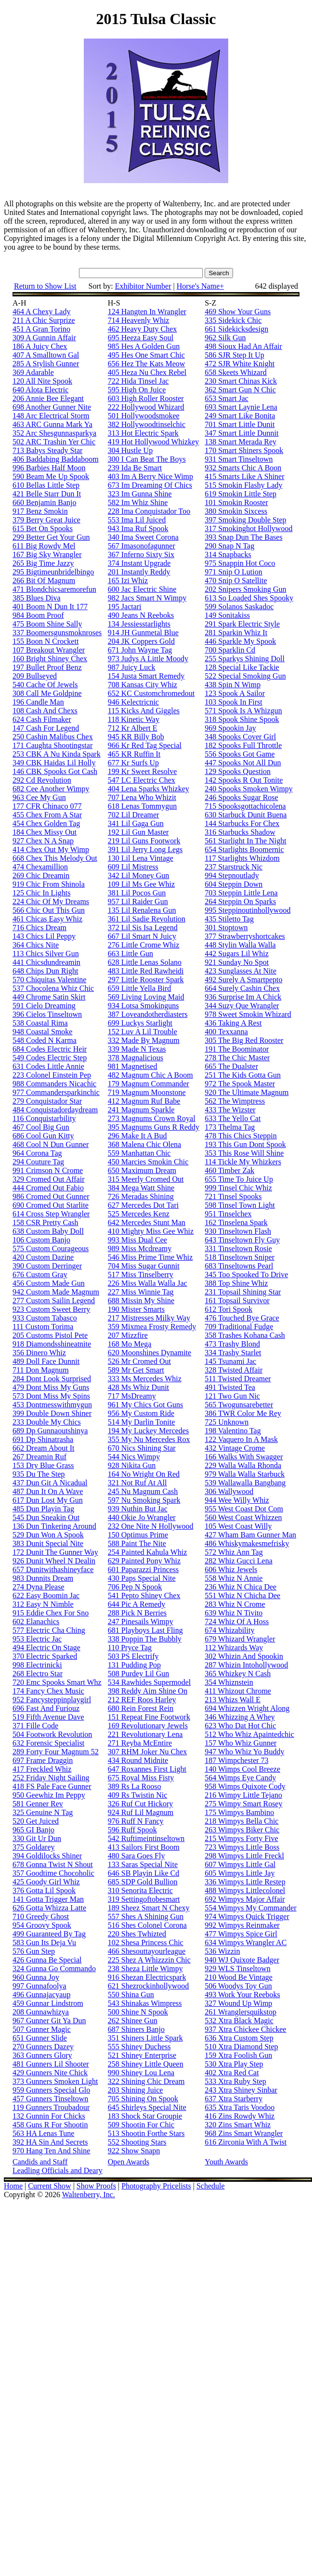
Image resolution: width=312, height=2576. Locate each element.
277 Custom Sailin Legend (54, 1300)
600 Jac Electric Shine (142, 589)
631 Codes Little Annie (48, 1066)
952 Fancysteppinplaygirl (52, 1699)
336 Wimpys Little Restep (245, 1882)
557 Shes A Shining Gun (145, 1916)
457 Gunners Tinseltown (50, 2099)
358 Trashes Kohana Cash (245, 1335)
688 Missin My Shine (141, 1300)
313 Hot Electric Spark (143, 433)
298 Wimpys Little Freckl (244, 1856)
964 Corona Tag (37, 1153)
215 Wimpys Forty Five (241, 1838)
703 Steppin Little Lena (241, 893)
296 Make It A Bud (137, 1136)
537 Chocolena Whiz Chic (53, 988)
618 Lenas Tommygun (142, 806)
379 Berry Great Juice (46, 520)
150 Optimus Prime (138, 1535)
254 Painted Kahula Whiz (147, 1552)
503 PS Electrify (133, 1656)
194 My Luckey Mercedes (148, 1431)
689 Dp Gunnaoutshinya (50, 1431)
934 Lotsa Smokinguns (143, 1005)
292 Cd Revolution (42, 780)
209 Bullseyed (35, 676)
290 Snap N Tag (229, 546)
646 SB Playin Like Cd (143, 1873)
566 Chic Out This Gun (49, 910)
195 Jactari (125, 606)
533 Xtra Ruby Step (235, 2081)
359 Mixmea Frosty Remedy (152, 1326)
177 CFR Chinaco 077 (47, 806)
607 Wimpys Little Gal (240, 1864)
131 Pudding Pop (134, 1665)
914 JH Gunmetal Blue (143, 632)
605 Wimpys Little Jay (239, 1873)
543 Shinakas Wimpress (145, 2003)
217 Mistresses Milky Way (149, 1318)
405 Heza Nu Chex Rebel (147, 372)
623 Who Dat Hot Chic (240, 1726)
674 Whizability (229, 1630)
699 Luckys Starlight (140, 1023)
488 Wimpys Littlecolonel (245, 1890)
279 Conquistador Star (47, 1101)
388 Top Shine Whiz (236, 1283)
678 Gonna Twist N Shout (53, 1864)
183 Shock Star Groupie (145, 2116)
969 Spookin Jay (230, 728)
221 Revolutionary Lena (145, 1734)
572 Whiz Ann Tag (234, 1552)
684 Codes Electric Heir (50, 1049)
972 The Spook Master (240, 1084)
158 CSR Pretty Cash (45, 1222)
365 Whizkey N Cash (238, 1673)
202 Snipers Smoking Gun (245, 589)
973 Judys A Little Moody (148, 658)
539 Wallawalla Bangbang (245, 1483)
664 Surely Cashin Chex (242, 988)
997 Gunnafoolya (39, 1986)
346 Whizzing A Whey (240, 1717)
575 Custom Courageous (51, 1248)
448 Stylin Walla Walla (240, 945)
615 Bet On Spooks (43, 528)
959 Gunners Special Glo (51, 2090)
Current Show (49, 2186)
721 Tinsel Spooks (233, 1196)
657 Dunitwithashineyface (53, 1569)
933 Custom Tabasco (45, 1318)
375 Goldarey (34, 1847)
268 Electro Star (38, 1673)
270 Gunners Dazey (43, 2046)
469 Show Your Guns (238, 311)
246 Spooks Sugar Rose (241, 797)
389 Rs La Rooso (134, 1786)
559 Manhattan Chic (139, 1153)
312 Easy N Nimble (43, 1604)
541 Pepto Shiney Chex (144, 1595)
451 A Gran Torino (41, 329)
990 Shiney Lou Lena (141, 2073)
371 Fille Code (35, 1726)
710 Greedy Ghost (41, 1916)
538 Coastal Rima (40, 1023)
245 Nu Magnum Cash (143, 1491)
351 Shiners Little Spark (145, 2038)
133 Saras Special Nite (143, 1864)
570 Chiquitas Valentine (49, 979)
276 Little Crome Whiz (144, 945)
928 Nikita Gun (132, 1465)
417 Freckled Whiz (42, 1769)
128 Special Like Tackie (242, 667)
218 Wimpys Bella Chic (241, 1821)
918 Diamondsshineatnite (52, 1344)
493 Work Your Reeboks (242, 1994)
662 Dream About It (43, 1448)
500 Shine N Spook (138, 2012)
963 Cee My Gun (39, 797)
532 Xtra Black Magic (239, 2020)
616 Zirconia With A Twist (245, 2142)
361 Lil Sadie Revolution (146, 919)
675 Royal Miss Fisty (141, 1778)
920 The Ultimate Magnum (246, 1092)
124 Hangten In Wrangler (147, 311)
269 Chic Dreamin (41, 875)
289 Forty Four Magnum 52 (56, 1752)
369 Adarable (33, 372)
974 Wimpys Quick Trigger (247, 1916)
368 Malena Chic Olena (144, 1144)
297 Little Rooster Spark (146, 979)
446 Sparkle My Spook (240, 641)
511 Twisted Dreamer (238, 1379)
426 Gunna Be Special (47, 1960)
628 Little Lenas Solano (145, 962)
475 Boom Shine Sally (47, 624)
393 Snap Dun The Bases (243, 537)
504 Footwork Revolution (52, 1734)
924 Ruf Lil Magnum (140, 1812)
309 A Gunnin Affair (44, 338)
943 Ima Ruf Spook (138, 528)
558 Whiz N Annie (233, 1578)
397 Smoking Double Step (245, 520)
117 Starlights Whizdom (242, 858)
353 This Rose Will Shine (244, 1153)
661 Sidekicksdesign (236, 329)
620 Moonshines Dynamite (149, 1352)
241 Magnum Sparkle (141, 1110)
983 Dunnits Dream (43, 1578)
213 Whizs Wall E (232, 1699)
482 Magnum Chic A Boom (150, 1075)
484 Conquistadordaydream (55, 1110)
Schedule (210, 2186)
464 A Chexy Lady (41, 311)
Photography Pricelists (156, 2186)
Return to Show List (45, 286)
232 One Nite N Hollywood (151, 1526)
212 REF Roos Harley (142, 1699)
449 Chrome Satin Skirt (49, 997)
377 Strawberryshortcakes (245, 936)
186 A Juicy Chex (40, 346)
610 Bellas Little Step (46, 485)
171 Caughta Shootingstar (52, 745)
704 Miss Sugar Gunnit (144, 1266)
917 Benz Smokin (40, 511)
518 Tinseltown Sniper (239, 1257)
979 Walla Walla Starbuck (245, 1474)
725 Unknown (226, 1422)
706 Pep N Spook (135, 1587)
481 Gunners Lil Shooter (51, 2064)
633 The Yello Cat (232, 1118)
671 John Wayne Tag (140, 650)
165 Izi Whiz (128, 580)
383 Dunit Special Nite (48, 1543)
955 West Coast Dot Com (244, 1509)
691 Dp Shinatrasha (43, 1439)
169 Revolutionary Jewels (148, 1726)
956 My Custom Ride (141, 1413)
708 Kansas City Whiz (142, 685)
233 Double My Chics (47, 1422)
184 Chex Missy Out (45, 832)
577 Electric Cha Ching (49, 1630)
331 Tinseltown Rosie (238, 1248)
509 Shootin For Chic (141, 2125)
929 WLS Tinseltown (238, 1968)
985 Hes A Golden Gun (144, 346)
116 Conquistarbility (44, 1118)
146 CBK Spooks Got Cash (55, 771)
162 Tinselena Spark (236, 1222)
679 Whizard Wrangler (240, 1639)
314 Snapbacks (228, 554)
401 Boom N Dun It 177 (50, 606)
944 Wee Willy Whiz (237, 1500)
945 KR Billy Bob (136, 737)
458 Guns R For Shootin (50, 2125)
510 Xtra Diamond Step (241, 2046)
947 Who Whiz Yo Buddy (244, 1752)
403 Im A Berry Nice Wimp (150, 476)
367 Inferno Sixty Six (141, 554)
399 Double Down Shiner (52, 1413)
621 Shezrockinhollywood (148, 1986)
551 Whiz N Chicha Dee (242, 1595)
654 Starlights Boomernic (244, 849)
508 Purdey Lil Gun (138, 1673)
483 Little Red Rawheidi (146, 971)
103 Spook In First (233, 702)
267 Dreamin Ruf (39, 1457)
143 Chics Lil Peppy (44, 936)
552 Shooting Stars (137, 2142)
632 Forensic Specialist (48, 1743)
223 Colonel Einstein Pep (52, 1075)
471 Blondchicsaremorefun (54, 589)
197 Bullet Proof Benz (47, 667)
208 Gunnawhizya (41, 2012)
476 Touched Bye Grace (242, 1318)
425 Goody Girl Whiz (46, 1882)
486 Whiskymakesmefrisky (247, 1543)
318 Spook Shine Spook (242, 719)
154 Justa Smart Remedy (146, 676)
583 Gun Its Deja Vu (44, 1942)
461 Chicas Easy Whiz (47, 919)
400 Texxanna (226, 1032)
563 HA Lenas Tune (43, 2133)
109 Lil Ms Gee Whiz (141, 884)
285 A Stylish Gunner (46, 364)
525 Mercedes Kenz (138, 1214)
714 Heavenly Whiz (138, 320)
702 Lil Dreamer (133, 815)
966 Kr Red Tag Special (145, 745)
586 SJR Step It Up (234, 355)
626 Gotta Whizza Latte (49, 1908)
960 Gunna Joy (36, 1977)
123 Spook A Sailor (235, 693)
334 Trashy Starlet (233, 1352)
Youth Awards (226, 2162)
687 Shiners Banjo (136, 2029)
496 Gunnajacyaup (41, 1994)
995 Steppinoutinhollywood (247, 910)
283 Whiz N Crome (235, 1604)
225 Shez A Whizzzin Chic (149, 1960)
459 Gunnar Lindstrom (48, 2003)
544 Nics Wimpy (134, 1457)
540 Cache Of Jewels (45, 685)
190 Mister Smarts (136, 1309)
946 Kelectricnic (133, 702)
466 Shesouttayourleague (146, 1951)
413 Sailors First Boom (144, 1847)
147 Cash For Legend (46, 728)
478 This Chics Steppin (241, 1136)
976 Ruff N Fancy (136, 1821)
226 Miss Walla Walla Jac (147, 1283)
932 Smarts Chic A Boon (243, 468)
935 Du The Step (39, 1474)
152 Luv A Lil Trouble (142, 1032)
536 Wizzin (222, 1951)
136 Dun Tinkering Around (54, 1526)
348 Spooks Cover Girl (240, 737)
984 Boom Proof (38, 615)
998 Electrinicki (37, 1665)
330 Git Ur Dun (37, 1838)
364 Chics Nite (36, 945)
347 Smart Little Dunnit (241, 433)
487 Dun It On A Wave (48, 1491)
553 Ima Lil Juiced (137, 520)
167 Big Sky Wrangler (47, 554)
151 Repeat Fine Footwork (149, 1717)
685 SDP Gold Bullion (143, 1882)
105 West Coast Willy (238, 1526)
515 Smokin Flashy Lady (243, 485)
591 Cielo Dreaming (44, 1005)
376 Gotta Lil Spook (44, 1890)
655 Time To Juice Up (239, 1179)
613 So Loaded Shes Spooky (249, 598)
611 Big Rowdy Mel (44, 546)
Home (13, 2186)
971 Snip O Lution (233, 572)
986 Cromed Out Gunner (51, 1196)
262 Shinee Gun (132, 2020)
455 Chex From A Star (47, 815)
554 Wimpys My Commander (251, 1908)
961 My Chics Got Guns (145, 1405)
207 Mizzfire (128, 1335)
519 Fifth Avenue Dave (48, 1717)
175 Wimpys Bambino (239, 1812)
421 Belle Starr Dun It (47, 494)
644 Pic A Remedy (137, 1604)
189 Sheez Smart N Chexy (149, 1908)
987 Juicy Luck (132, 667)
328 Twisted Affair (233, 1370)
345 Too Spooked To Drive (246, 1274)
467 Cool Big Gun (41, 1127)
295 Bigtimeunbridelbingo (53, 572)
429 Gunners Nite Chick (50, 2073)
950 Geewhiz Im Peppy (49, 1795)
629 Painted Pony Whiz (144, 1561)
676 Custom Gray (40, 1274)
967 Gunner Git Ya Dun (49, 2020)
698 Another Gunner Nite (52, 407)
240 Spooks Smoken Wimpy (249, 789)
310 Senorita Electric (140, 1890)
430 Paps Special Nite (142, 1578)
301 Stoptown (226, 927)
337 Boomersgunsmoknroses (57, 632)
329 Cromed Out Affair (48, 1179)
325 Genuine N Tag (43, 1812)
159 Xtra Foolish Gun (238, 2055)
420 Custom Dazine (43, 1257)
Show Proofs (96, 2186)
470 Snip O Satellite (236, 580)
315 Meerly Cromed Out (146, 1179)
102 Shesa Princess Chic (145, 1942)
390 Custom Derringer (47, 1266)
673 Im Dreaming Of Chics (150, 485)
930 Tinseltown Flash (238, 1231)
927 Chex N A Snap (43, 841)
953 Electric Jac (37, 1639)
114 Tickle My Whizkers (243, 1162)
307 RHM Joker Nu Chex (147, 1752)
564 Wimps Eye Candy (240, 1778)
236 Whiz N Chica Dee (240, 1587)
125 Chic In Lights (41, 893)
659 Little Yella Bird (139, 988)
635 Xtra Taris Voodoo (239, 2107)
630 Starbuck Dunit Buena (245, 815)
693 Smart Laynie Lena (241, 407)
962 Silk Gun (225, 338)
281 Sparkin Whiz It (236, 632)
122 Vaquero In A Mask (241, 1439)
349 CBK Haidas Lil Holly (54, 763)
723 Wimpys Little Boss (242, 1847)
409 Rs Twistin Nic (137, 1795)
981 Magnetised (132, 1066)
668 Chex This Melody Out (55, 858)
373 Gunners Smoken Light (55, 2081)
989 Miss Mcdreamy (139, 1248)
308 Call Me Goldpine (47, 693)
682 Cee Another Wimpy (51, 789)
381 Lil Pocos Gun (137, 893)
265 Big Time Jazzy (43, 563)
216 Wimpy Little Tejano (243, 1795)
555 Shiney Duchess (139, 2046)
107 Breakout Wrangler (49, 650)
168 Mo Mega (130, 1344)
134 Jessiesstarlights (139, 624)
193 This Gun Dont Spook (245, 1144)
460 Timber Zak (229, 1170)
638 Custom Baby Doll (48, 1231)
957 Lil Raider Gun (138, 901)
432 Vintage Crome (235, 1448)
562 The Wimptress (235, 1101)
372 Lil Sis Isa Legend (143, 927)
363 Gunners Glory (42, 2055)
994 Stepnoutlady (232, 875)
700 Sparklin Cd (230, 650)
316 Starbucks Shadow (240, 832)
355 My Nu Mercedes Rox (149, 1439)
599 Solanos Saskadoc (239, 606)
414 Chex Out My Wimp (51, 849)
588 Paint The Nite (137, 1543)
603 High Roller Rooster (146, 398)
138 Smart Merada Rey (240, 442)
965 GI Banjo (33, 1830)
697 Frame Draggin (43, 1760)
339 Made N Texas (137, 1049)
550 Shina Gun (131, 1994)
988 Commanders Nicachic (54, 1084)
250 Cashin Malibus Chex (53, 737)
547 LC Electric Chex (141, 780)
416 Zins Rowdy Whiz (239, 2116)
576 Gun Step (34, 1951)
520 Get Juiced (36, 1821)
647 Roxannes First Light (147, 1769)
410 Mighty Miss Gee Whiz (151, 1231)
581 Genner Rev (38, 1804)
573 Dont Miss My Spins (51, 1396)
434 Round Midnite (138, 1760)
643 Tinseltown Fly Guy (242, 1240)
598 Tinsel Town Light (240, 1205)
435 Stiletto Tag (229, 919)
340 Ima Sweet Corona (143, 537)
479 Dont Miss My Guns (51, 1387)
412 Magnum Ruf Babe (144, 1101)
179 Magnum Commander (148, 1084)
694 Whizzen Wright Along (247, 1708)
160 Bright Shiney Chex (50, 658)
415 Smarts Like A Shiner (244, 476)
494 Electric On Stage (46, 1647)
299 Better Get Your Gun (51, 537)
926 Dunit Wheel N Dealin (54, 1561)
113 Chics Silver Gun (46, 953)
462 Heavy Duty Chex (142, 329)
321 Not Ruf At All (137, 1483)
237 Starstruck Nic (233, 867)
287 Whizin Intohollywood (246, 1665)
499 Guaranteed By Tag (49, 1934)
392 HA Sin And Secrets (50, 2142)
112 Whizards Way (234, 1647)
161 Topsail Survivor (237, 1300)
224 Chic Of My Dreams (51, 901)
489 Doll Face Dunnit (46, 1361)
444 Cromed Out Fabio (48, 1188)
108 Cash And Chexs (45, 711)
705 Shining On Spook (143, 2099)
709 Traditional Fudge (239, 1326)
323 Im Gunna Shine (140, 494)
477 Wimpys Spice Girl (241, 1934)
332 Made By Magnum (144, 1040)
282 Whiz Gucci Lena (239, 1561)
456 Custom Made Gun (49, 1283)
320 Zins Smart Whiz (238, 2125)
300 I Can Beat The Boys (147, 459)
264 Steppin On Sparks (240, 901)
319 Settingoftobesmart (144, 1899)
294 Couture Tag (38, 1162)
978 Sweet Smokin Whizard (248, 1014)
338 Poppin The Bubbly (145, 1639)
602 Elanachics (36, 1621)
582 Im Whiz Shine (138, 502)
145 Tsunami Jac (230, 1361)
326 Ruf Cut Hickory (140, 1804)
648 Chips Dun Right (45, 971)
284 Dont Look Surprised (52, 1379)
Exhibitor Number (143, 286)
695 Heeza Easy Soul (140, 338)
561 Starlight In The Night (245, 841)
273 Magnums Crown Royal (151, 1118)
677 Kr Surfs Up (133, 763)
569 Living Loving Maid (146, 997)
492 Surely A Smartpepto (243, 979)
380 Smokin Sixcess (236, 511)
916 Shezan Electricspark (147, 1977)
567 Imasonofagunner (141, 546)
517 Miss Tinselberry (140, 1274)
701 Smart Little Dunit (239, 424)
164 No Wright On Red (144, 1474)
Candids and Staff (40, 2162)
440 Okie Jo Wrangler (142, 1517)
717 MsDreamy (132, 1396)
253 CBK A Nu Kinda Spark (57, 754)
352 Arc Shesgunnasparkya (54, 433)
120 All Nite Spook (42, 381)
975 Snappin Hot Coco (240, 563)
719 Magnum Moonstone (147, 1092)
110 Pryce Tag (130, 1647)
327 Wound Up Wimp (238, 2003)
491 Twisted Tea (230, 1387)
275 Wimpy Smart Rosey (243, 1804)
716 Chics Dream (39, 927)
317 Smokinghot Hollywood (248, 528)
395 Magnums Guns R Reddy (153, 1127)
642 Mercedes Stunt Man (146, 1222)
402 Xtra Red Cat (232, 2073)
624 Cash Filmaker (42, 719)
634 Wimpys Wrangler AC (245, 1942)
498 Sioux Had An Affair (243, 346)
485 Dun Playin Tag (43, 1509)
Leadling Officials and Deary (58, 2170)
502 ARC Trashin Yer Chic (54, 442)
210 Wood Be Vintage (239, 1977)
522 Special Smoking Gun (245, 676)
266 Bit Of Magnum (44, 580)
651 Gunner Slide (40, 2038)
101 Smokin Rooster (236, 502)
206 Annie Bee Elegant (48, 398)
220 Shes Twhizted (137, 1934)
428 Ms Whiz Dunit (138, 1387)
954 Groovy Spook (42, 1925)
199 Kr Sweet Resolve (142, 771)
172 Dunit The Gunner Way (55, 1552)
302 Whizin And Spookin (244, 1656)
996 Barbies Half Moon (49, 468)
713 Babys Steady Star (47, 450)
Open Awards (128, 2162)
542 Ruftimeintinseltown (146, 1838)
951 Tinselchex (228, 1214)
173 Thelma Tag (230, 1127)
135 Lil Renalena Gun (142, 910)
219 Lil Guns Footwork (144, 841)
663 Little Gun (130, 953)
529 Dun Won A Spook (48, 1535)
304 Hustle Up (130, 450)
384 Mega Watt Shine (141, 1188)
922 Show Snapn (134, 2151)
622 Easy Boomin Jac (46, 1595)
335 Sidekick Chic (233, 320)
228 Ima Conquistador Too (149, 511)
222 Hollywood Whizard (146, 407)
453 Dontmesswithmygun (52, 1405)
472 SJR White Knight (239, 364)
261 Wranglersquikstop (240, 2012)
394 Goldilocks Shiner (47, 1856)
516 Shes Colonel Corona (147, 1925)
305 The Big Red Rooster (244, 1040)
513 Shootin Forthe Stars (146, 2133)
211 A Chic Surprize (44, 320)
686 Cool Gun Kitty (43, 1136)
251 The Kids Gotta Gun (243, 1075)
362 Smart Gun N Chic (240, 390)
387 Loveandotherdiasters (148, 1014)
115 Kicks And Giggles (144, 711)
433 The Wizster (230, 1110)
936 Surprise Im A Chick (243, 997)
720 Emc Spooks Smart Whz (57, 1682)
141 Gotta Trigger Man (48, 1899)
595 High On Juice (137, 390)
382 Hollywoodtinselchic (146, 424)
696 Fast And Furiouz (46, 1708)
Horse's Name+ (200, 286)
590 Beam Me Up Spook (51, 476)
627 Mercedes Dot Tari (143, 1205)
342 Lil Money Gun (138, 875)
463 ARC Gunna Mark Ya (52, 424)
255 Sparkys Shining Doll (245, 658)
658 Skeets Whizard (236, 372)
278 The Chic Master (237, 1058)
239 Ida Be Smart (135, 468)
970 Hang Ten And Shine (51, 2151)
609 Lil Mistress (133, 867)
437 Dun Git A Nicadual (50, 1483)
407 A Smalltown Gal (46, 355)
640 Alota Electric (40, 390)
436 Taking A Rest (233, 1023)
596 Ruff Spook (132, 1830)
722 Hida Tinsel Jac (138, 381)
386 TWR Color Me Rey (243, 1413)
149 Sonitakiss (227, 615)
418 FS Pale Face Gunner (52, 1786)
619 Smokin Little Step (240, 494)
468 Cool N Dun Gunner (51, 1144)
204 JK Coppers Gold (141, 641)
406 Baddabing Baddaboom (56, 459)
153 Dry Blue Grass (43, 1465)
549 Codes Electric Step (50, 1058)
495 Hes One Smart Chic (146, 355)
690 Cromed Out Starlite (51, 1205)
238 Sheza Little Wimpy (145, 1968)
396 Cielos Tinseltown (47, 1014)
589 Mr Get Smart (136, 1370)
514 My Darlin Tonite (141, 1422)
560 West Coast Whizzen (243, 1517)
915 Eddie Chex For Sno (51, 1613)
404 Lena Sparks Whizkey (148, 789)
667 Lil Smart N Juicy (142, 936)
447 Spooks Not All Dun (243, 763)
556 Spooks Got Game (239, 754)
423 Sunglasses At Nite (240, 971)
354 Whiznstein (229, 1682)
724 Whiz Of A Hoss (237, 1621)
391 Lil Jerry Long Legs (145, 849)
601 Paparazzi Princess (143, 1569)
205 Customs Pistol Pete (50, 1335)
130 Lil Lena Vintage (140, 858)
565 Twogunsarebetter (239, 1405)
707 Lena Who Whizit (142, 797)
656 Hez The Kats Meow (146, 364)
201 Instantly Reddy (139, 572)
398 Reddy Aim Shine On (147, 1691)
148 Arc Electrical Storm (51, 416)
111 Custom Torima (43, 1326)
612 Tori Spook (228, 1309)
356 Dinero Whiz (39, 1352)
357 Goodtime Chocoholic (53, 1873)
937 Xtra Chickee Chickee (245, 2029)
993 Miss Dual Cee (137, 1240)
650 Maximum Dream (142, 1170)
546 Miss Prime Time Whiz (150, 1257)
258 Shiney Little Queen (145, 2064)
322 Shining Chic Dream (146, 2081)
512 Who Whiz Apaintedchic (249, 1734)
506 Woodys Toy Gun (238, 1986)
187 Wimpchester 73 (236, 1760)
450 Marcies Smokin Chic (148, 1162)
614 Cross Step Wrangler (51, 1214)
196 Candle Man (38, 702)
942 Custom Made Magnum (56, 1292)
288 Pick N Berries (137, 1613)
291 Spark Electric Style (242, 624)
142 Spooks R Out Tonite (244, 780)
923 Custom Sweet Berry (51, 1309)
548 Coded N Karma (45, 1040)
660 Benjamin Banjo (44, 502)
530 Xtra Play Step (234, 2064)
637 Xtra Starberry (233, 2099)
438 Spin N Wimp (232, 685)
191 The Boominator (237, 1049)
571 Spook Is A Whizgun (243, 711)
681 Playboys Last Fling (145, 1630)
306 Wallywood (229, 1491)
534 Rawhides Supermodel (149, 1682)
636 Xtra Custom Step (239, 2038)
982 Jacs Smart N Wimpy (147, 598)
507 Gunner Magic (42, 2029)
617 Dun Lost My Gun (48, 1500)
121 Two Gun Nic (232, 1396)
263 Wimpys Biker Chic (242, 1830)
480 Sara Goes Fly (136, 1856)
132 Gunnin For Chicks (49, 2116)
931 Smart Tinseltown (239, 459)
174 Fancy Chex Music (48, 1691)
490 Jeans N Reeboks (141, 615)
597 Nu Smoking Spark (144, 1500)
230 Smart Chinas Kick (241, 381)
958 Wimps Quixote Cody (245, 1786)
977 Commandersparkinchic (56, 1092)
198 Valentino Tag (233, 1431)
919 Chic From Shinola (49, 884)
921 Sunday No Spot (237, 962)
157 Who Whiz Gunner (240, 1743)
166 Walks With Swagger (244, 1457)
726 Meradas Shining (141, 1196)
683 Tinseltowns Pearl (239, 1266)
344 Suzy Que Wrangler (242, 1005)
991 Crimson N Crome (48, 1170)
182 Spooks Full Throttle (243, 745)
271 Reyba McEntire (140, 1743)
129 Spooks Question (238, 771)
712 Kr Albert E (132, 728)
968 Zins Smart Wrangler (244, 2133)
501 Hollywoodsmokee (144, 416)
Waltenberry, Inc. (88, 2194)
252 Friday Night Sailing (51, 1778)
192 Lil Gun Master (138, 832)
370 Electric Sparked (45, 1656)
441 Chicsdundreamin (46, 962)
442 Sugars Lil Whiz (237, 953)
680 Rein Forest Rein (140, 1708)
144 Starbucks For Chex (242, 823)
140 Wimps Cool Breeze (242, 1769)
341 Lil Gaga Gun (136, 823)
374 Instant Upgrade (139, 563)
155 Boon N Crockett (45, 641)
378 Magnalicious (135, 1058)
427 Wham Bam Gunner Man (250, 1535)
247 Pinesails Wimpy (140, 1621)
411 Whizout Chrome (238, 1691)
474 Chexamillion (40, 867)
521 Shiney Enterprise (142, 2055)
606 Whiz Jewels (231, 1569)
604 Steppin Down (233, 884)
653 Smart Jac (226, 398)
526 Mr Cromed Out (139, 1361)
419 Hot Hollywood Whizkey (153, 442)
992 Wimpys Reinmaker (242, 1925)
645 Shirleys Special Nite (147, 2107)
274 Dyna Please (39, 1587)
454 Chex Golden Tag (46, 823)
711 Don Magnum (41, 1370)
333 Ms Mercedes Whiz (145, 1379)
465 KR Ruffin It (134, 754)
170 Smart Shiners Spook (244, 450)
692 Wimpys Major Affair (245, 1899)
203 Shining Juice (135, 2090)
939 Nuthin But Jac (138, 1509)
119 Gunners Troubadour (51, 2107)
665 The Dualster (231, 1066)
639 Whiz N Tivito (233, 1613)
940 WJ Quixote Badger (242, 1960)
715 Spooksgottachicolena (245, 806)
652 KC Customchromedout (151, 693)
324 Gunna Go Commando (54, 1968)
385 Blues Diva (37, 598)
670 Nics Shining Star (142, 1448)
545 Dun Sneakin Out (46, 1517)
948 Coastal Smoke (42, 1032)
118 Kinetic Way (133, 719)
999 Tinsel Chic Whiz (238, 1188)
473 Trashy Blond (232, 1344)
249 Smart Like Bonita (240, 416)
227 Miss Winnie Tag (141, 1292)
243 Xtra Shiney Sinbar (241, 2090)
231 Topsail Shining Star (243, 1292)
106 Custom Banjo (41, 1240)
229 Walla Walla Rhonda (243, 1465)
